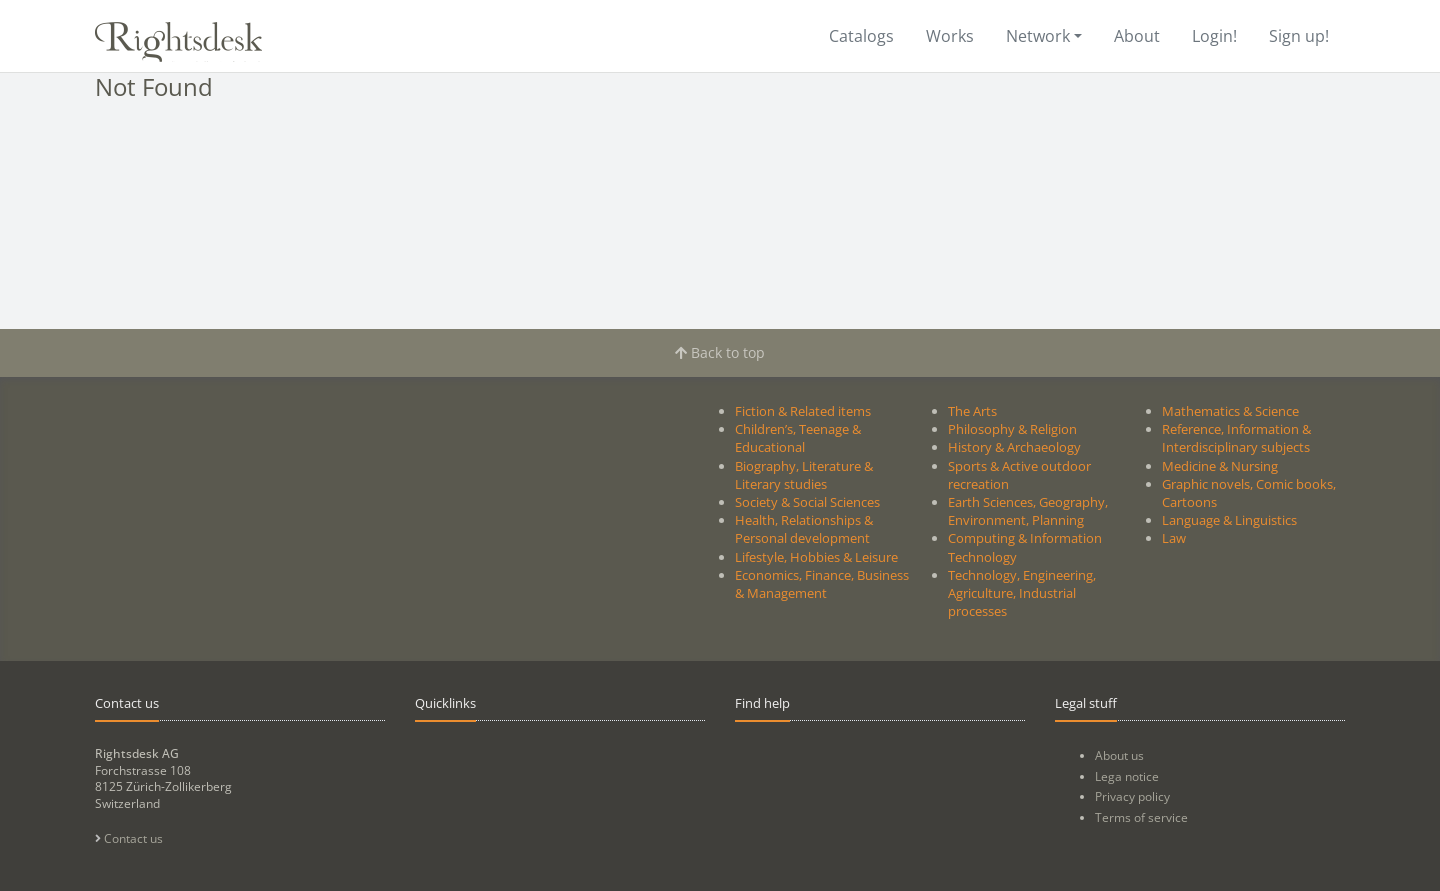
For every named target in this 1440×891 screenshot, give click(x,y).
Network (1038, 36)
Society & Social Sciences (807, 502)
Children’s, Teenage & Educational (798, 438)
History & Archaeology (1014, 447)
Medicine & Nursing (1220, 466)
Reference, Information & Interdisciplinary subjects (1236, 438)
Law (1174, 538)
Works (950, 36)
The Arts (972, 411)
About (1137, 36)
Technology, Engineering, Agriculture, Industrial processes (1022, 593)
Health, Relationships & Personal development (804, 529)
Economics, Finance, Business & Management (822, 584)
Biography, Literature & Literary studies (804, 475)
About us (1119, 755)
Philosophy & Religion (1012, 429)
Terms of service (1141, 817)
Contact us (129, 838)
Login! (1214, 36)
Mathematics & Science (1230, 411)
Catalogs (861, 36)
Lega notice (1127, 776)
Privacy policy (1132, 796)
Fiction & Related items (803, 411)
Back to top (720, 352)
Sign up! (1299, 36)
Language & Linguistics (1229, 520)
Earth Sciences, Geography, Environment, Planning (1028, 511)
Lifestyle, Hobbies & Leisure (816, 557)
